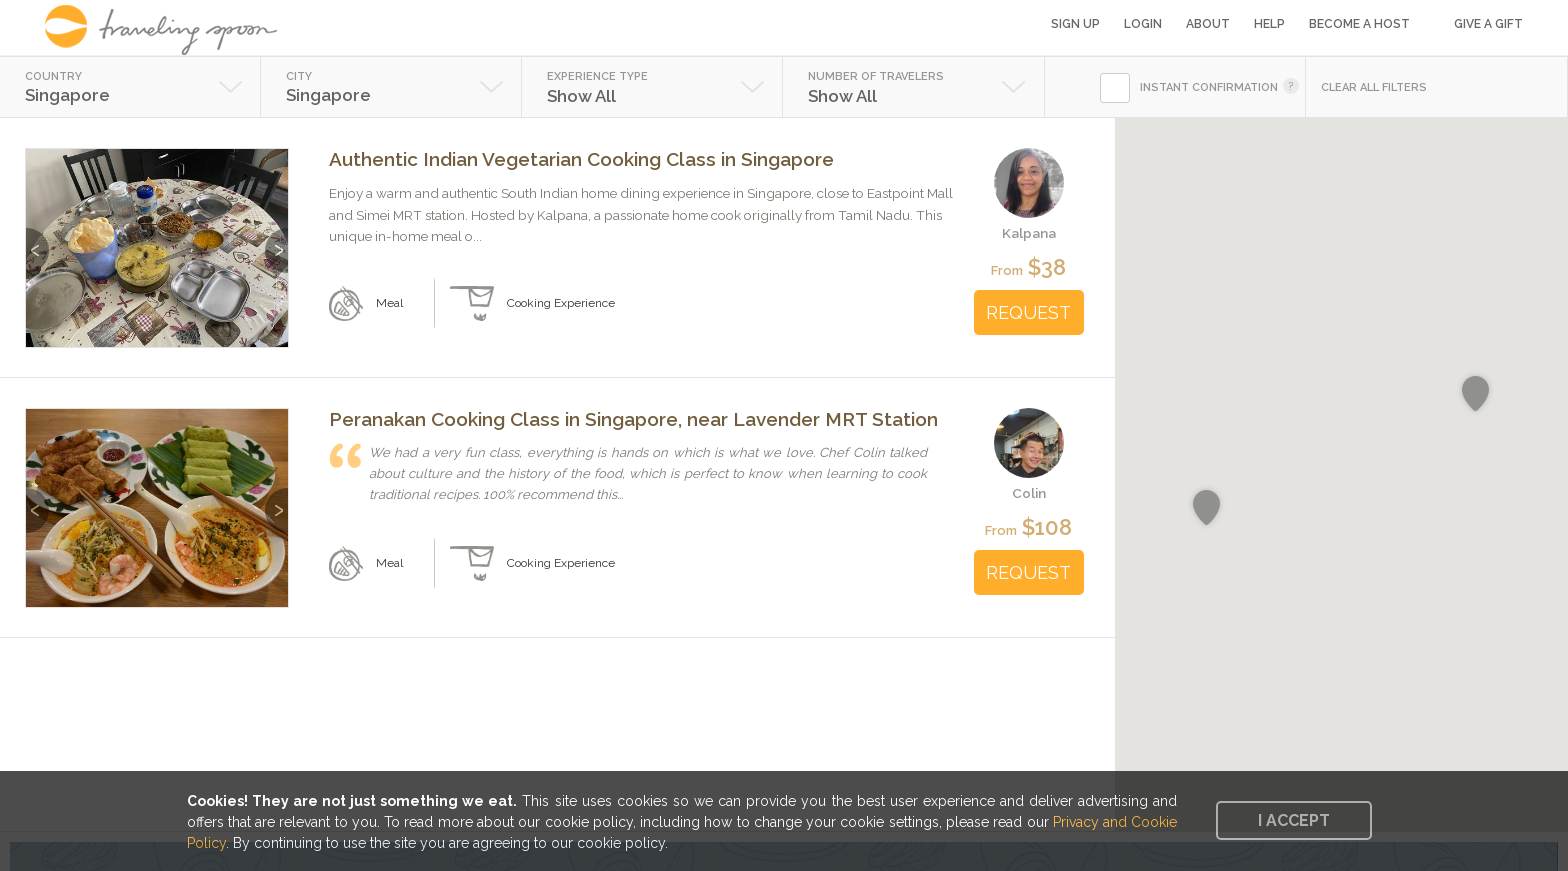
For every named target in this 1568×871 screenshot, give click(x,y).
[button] (1475, 394)
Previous (37, 240)
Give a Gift (1488, 24)
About (1208, 24)
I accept (1294, 820)
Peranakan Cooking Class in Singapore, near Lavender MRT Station (633, 419)
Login (1143, 24)
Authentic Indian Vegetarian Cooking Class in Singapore (581, 159)
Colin (1029, 493)
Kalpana (1029, 233)
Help (1269, 24)
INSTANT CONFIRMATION (1209, 87)
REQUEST (1028, 312)
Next (276, 240)
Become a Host (1359, 24)
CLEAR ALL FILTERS (1374, 87)
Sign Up (1075, 24)
